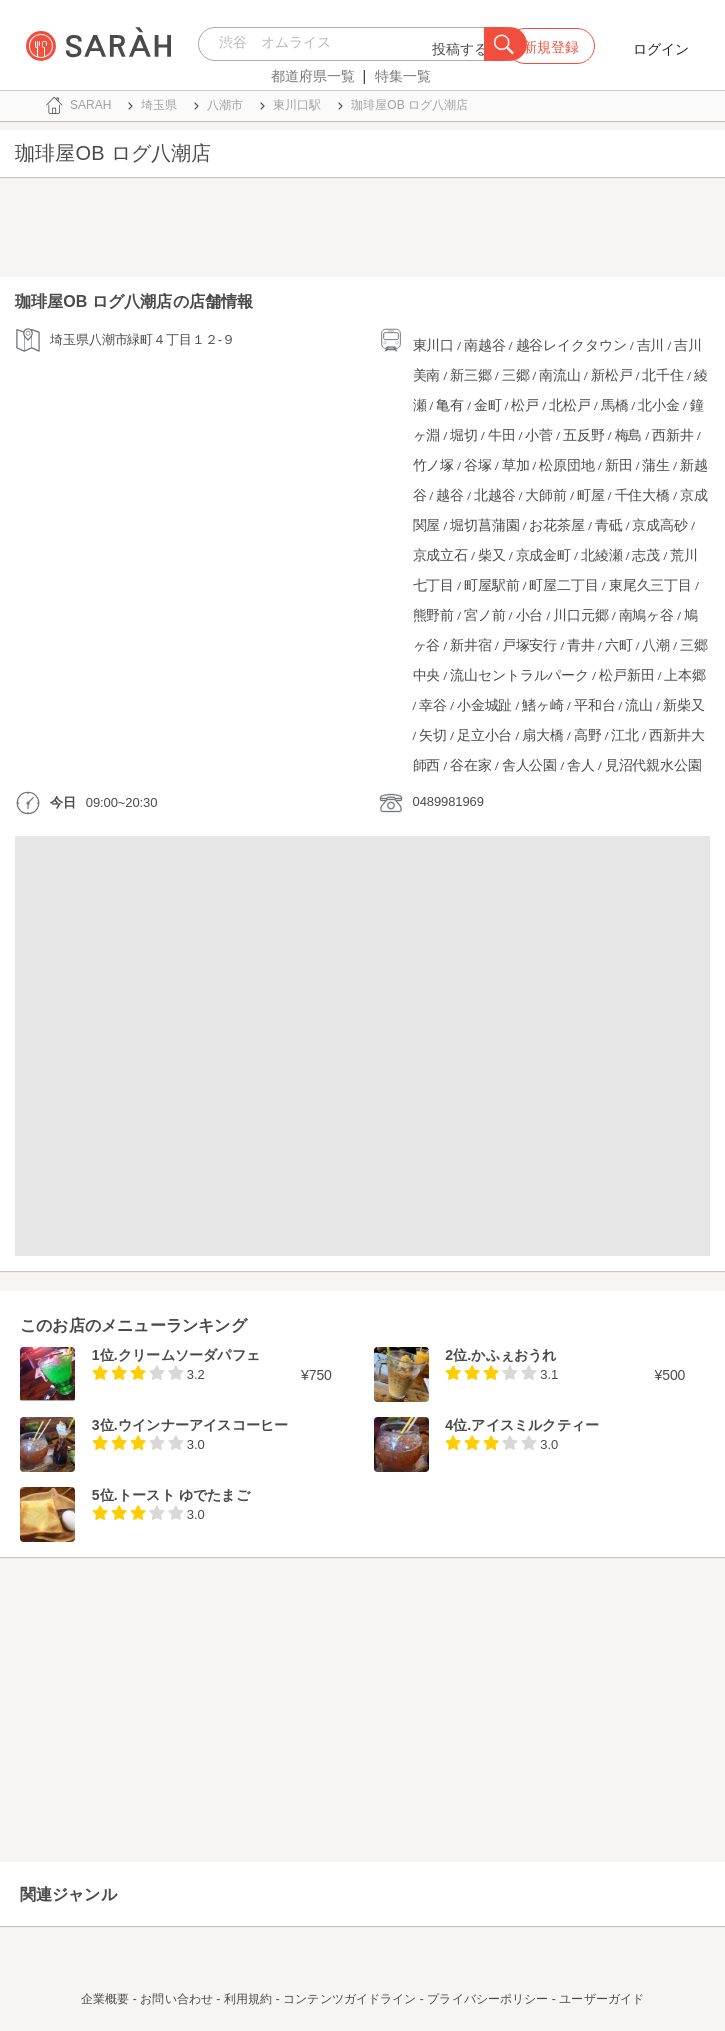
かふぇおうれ (513, 1355)
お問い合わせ (176, 1999)
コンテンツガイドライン (349, 1999)
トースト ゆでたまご (184, 1495)
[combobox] (346, 44)
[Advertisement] (362, 232)
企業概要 (105, 1999)
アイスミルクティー (535, 1425)
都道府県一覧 (313, 76)
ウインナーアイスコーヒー (203, 1425)
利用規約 (248, 1999)
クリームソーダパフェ (189, 1355)
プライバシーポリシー (487, 1999)
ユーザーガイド (601, 1999)
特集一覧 (403, 76)
